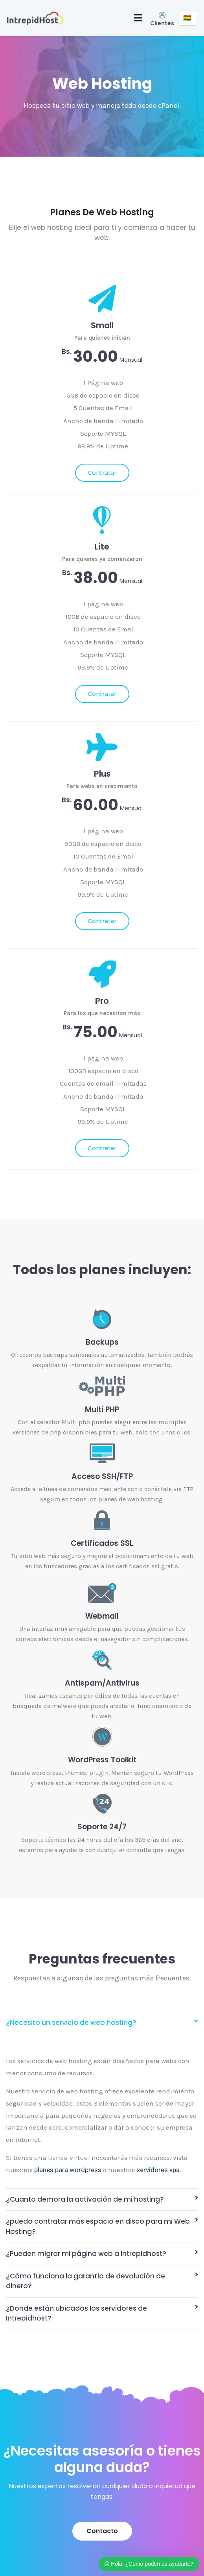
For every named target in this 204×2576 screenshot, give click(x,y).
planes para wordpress (67, 2170)
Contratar (102, 472)
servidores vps (158, 2170)
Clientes (162, 23)
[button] (102, 2531)
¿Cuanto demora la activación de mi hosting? (85, 2199)
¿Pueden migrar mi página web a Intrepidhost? (86, 2253)
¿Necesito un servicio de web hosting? (71, 2022)
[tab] (102, 2023)
